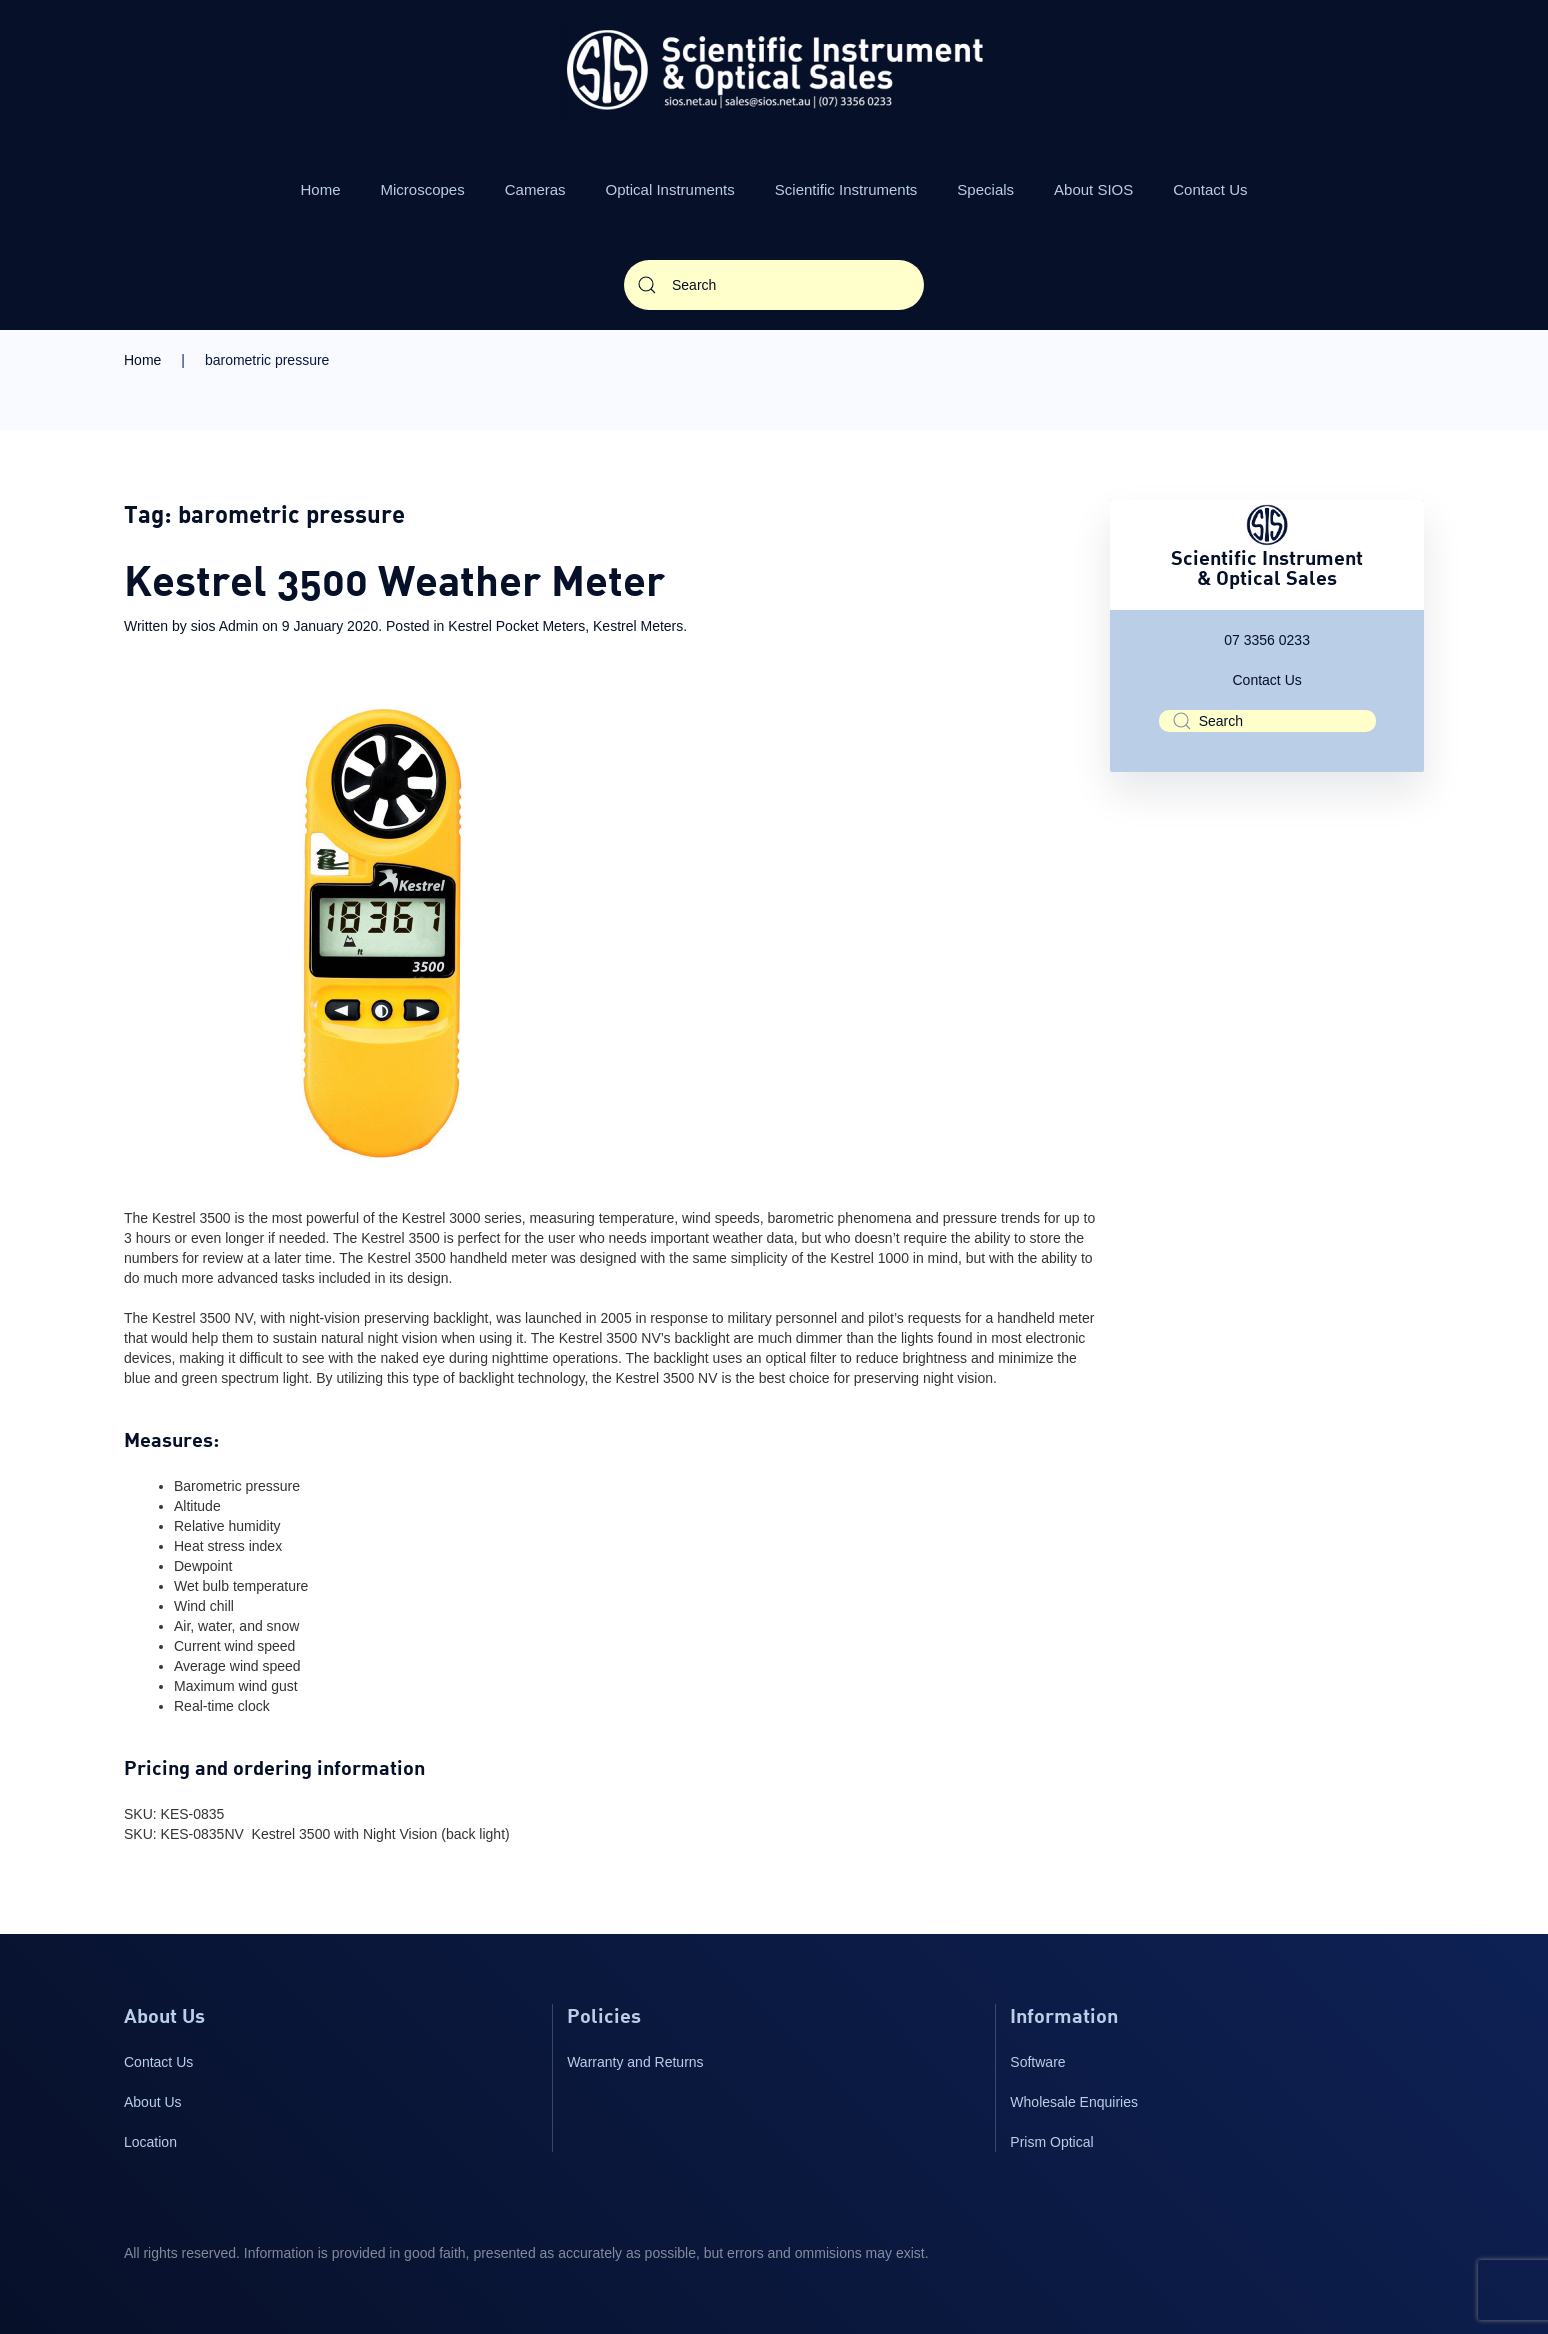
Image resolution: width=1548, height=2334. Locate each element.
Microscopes (423, 189)
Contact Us (1210, 189)
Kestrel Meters (638, 626)
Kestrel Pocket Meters (516, 626)
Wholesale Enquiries (1074, 2102)
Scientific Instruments (846, 189)
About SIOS (1093, 189)
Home (321, 189)
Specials (985, 189)
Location (150, 2142)
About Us (153, 2102)
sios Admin (225, 626)
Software (1037, 2062)
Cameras (535, 189)
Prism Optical (1051, 2142)
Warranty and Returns (635, 2062)
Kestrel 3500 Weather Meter (394, 585)
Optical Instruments (670, 189)
